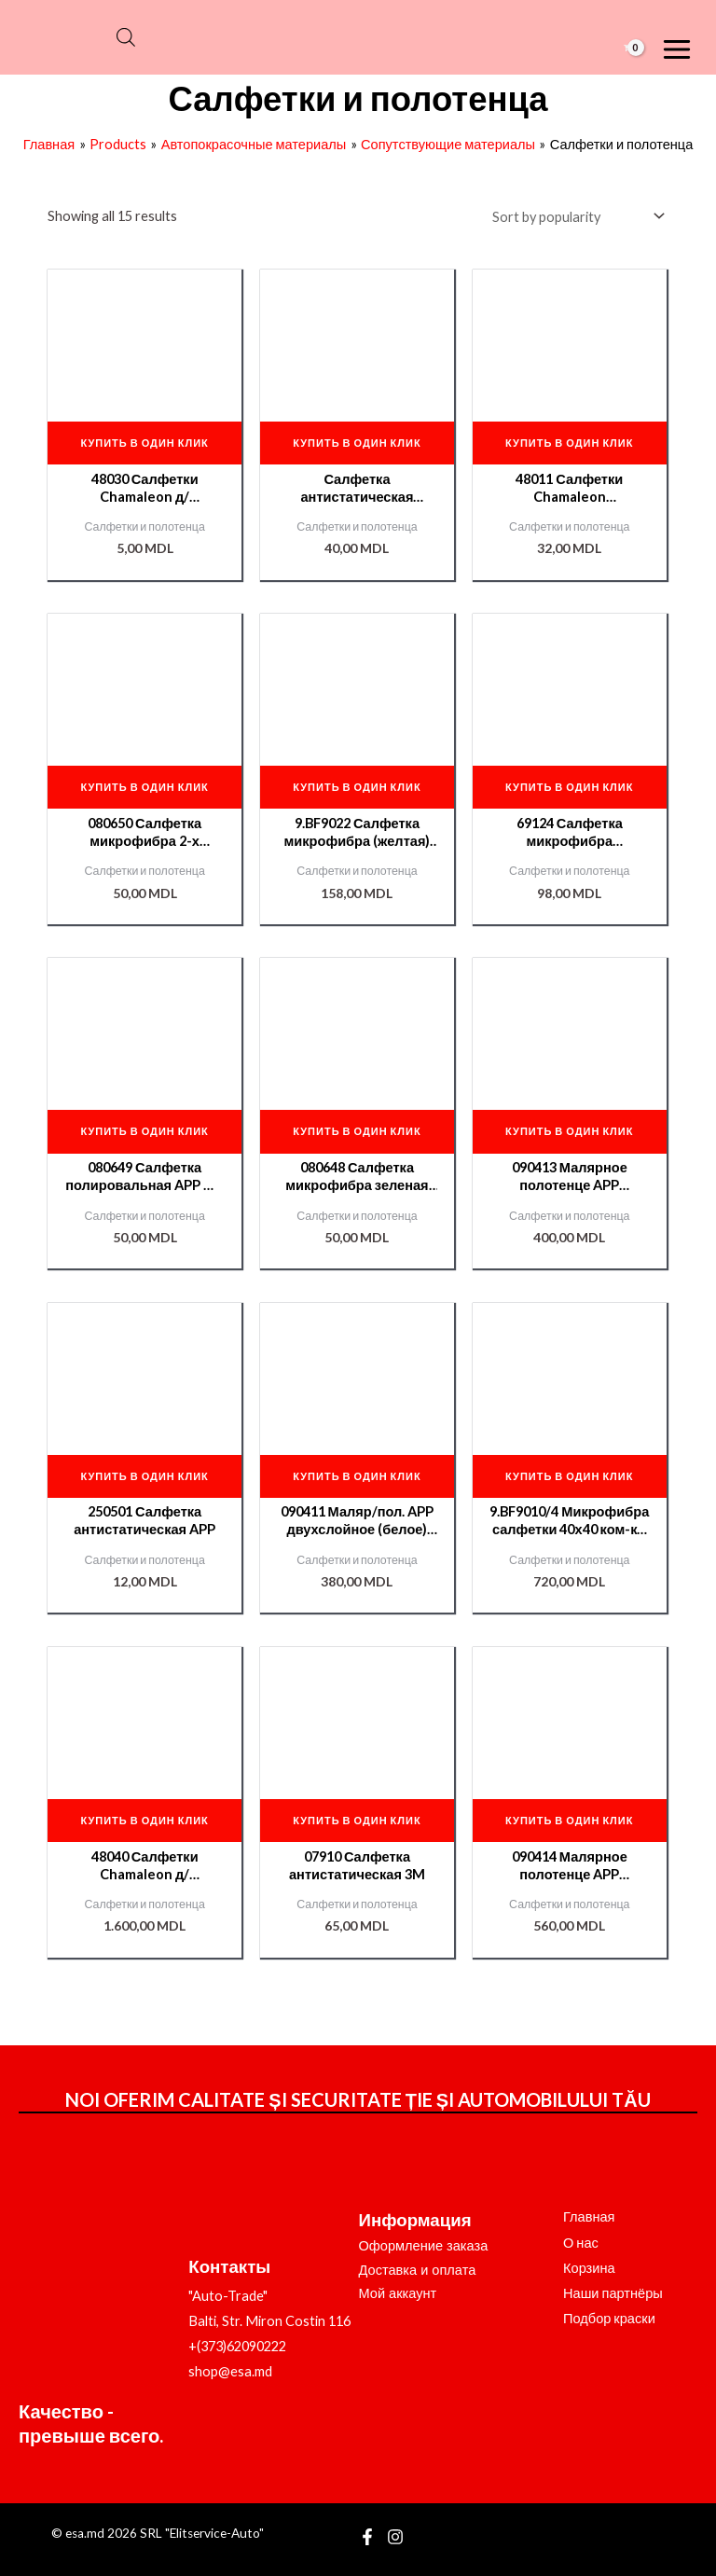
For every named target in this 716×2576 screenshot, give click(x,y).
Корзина (589, 2268)
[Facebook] (367, 2536)
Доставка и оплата (417, 2270)
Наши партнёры (613, 2293)
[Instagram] (395, 2536)
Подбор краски (609, 2318)
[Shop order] (574, 216)
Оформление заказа (424, 2245)
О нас (581, 2243)
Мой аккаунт (398, 2293)
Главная (589, 2216)
